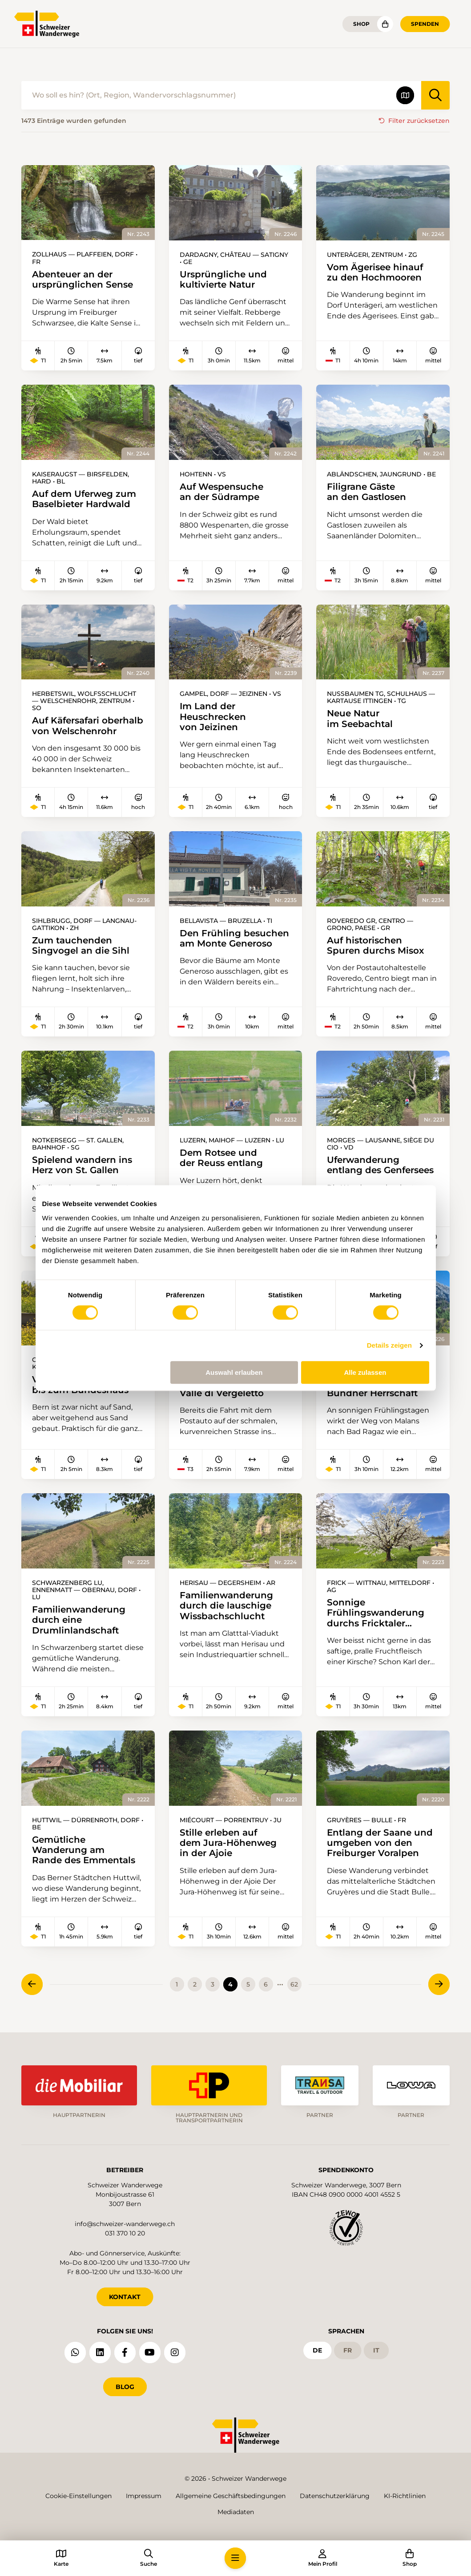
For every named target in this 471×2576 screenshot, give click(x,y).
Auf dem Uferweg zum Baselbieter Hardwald (84, 498)
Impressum (143, 2496)
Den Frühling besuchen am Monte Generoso (234, 938)
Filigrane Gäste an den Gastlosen (366, 491)
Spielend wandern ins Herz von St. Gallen (82, 1165)
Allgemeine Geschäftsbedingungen (231, 2496)
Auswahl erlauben (233, 1372)
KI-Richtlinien (405, 2496)
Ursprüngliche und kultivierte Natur (223, 279)
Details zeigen (389, 1345)
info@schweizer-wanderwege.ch (125, 2223)
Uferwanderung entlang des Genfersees (380, 1165)
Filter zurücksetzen (419, 120)
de (317, 2350)
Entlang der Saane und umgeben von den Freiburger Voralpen (380, 1844)
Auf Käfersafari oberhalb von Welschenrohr (87, 725)
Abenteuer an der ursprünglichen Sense (82, 279)
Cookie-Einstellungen (78, 2496)
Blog (125, 2386)
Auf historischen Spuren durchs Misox (375, 945)
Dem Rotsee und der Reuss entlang (221, 1158)
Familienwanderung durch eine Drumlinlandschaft (78, 1621)
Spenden (425, 23)
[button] (235, 2558)
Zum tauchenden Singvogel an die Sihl (80, 945)
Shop (361, 23)
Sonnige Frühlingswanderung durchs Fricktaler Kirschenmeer (375, 1614)
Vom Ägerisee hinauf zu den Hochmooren (375, 272)
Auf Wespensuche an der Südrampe (221, 491)
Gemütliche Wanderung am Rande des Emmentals (83, 1851)
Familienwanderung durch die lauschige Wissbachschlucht (226, 1607)
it (376, 2350)
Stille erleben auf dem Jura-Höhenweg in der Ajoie (228, 1844)
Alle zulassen (365, 1372)
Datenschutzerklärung (335, 2496)
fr (347, 2350)
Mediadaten (235, 2512)
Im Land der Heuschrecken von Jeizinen (213, 717)
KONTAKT (125, 2296)
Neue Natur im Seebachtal (360, 718)
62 (294, 1987)
